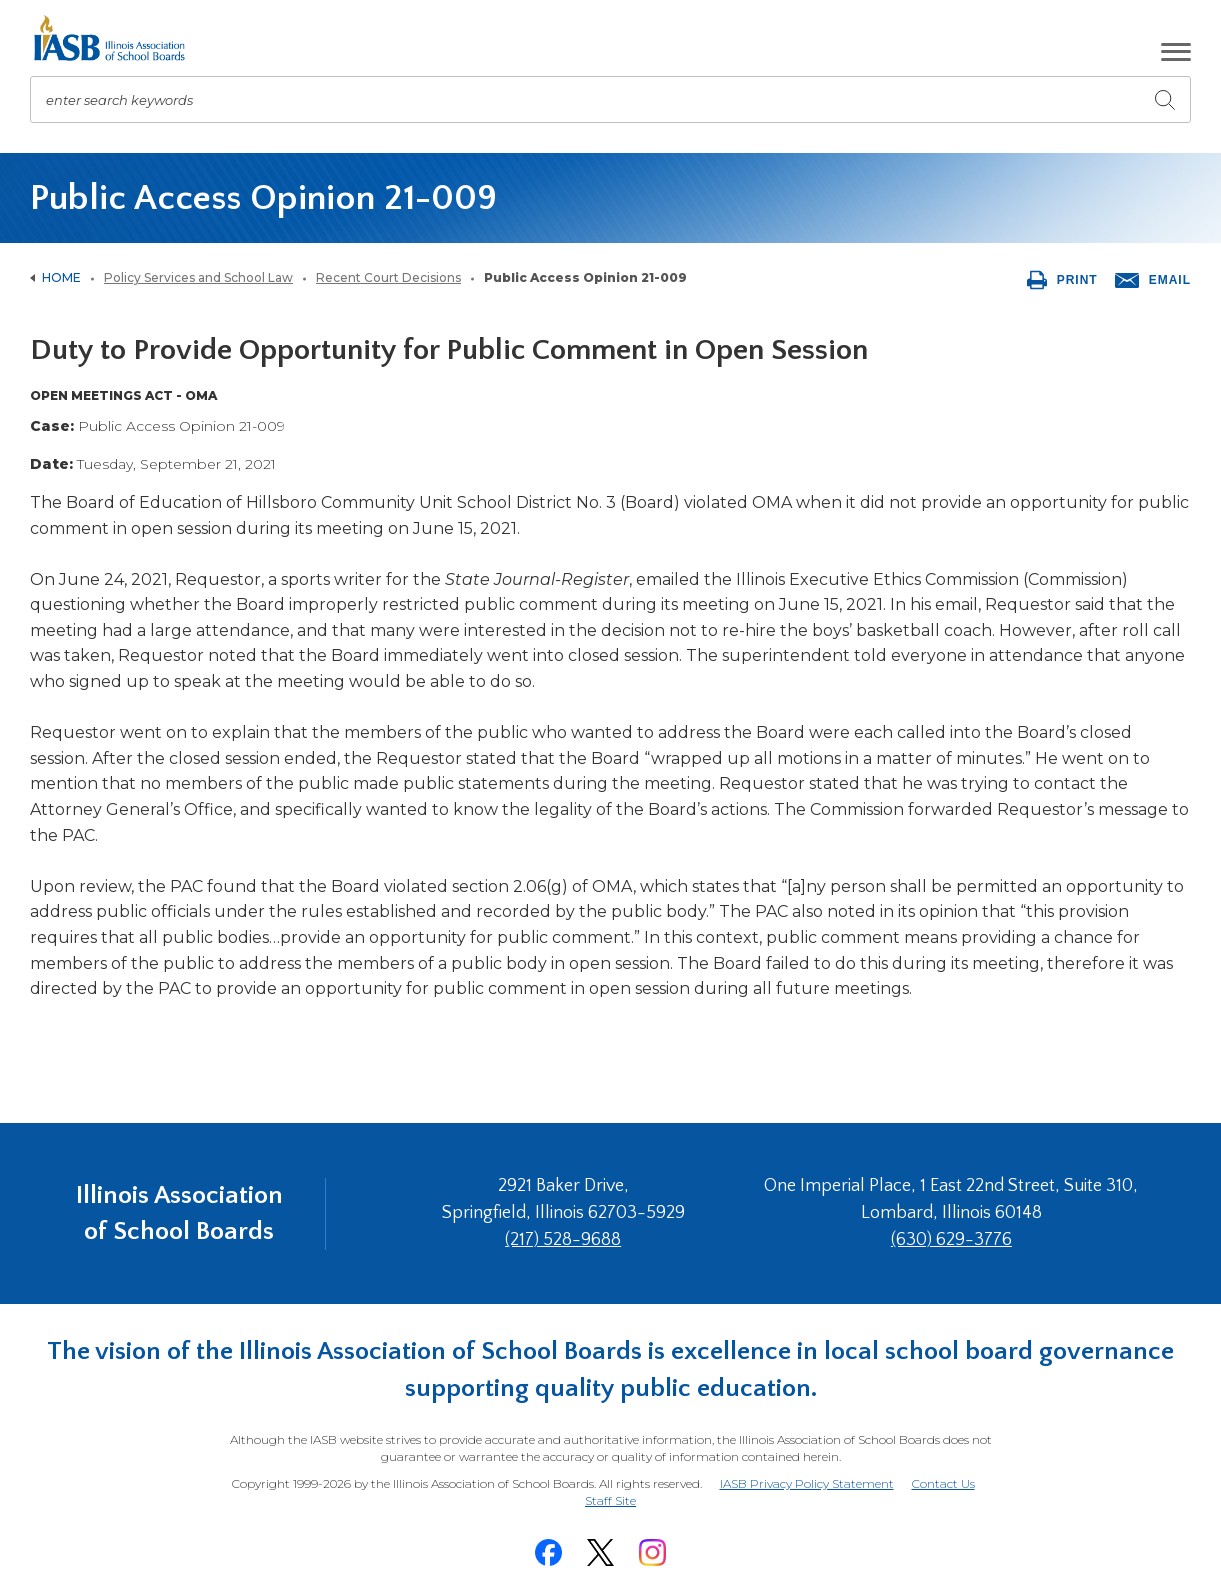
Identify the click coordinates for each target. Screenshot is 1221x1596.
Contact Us (943, 1483)
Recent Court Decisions (388, 277)
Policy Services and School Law (198, 277)
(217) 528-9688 (563, 1240)
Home (61, 277)
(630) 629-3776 (951, 1240)
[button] (1176, 52)
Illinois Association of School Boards (179, 1213)
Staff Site (610, 1501)
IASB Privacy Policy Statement (807, 1483)
